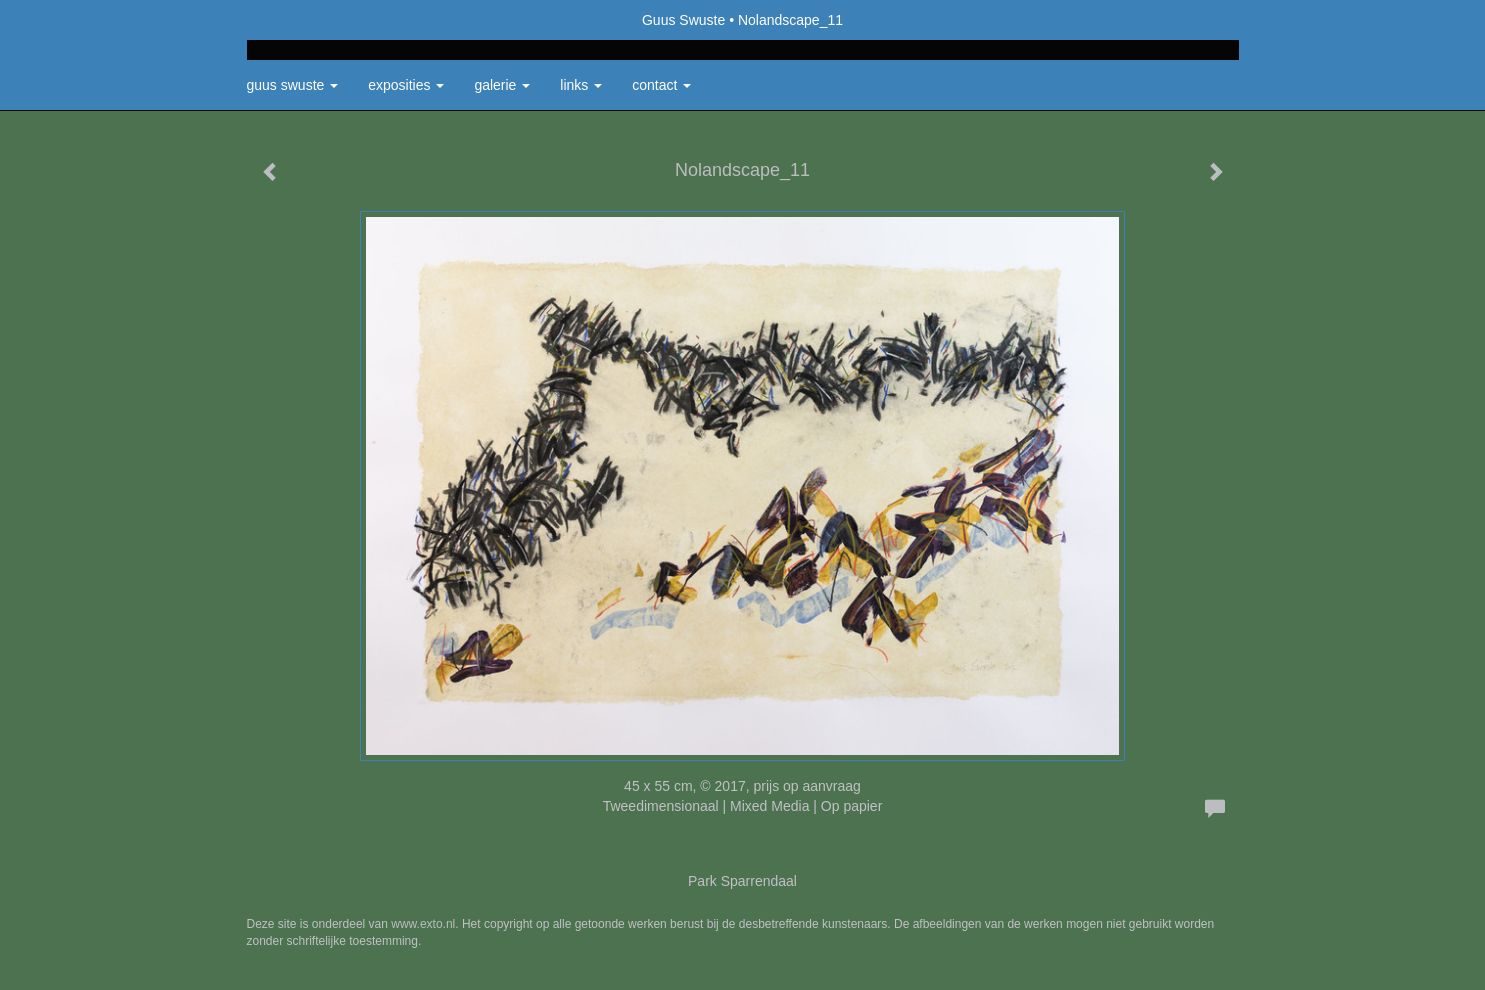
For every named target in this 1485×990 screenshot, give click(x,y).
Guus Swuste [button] (293, 85)
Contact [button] (661, 85)
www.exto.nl (423, 924)
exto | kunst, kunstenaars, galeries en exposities (303, 20)
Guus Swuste (683, 20)
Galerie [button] (502, 85)
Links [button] (581, 85)
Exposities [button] (406, 85)
